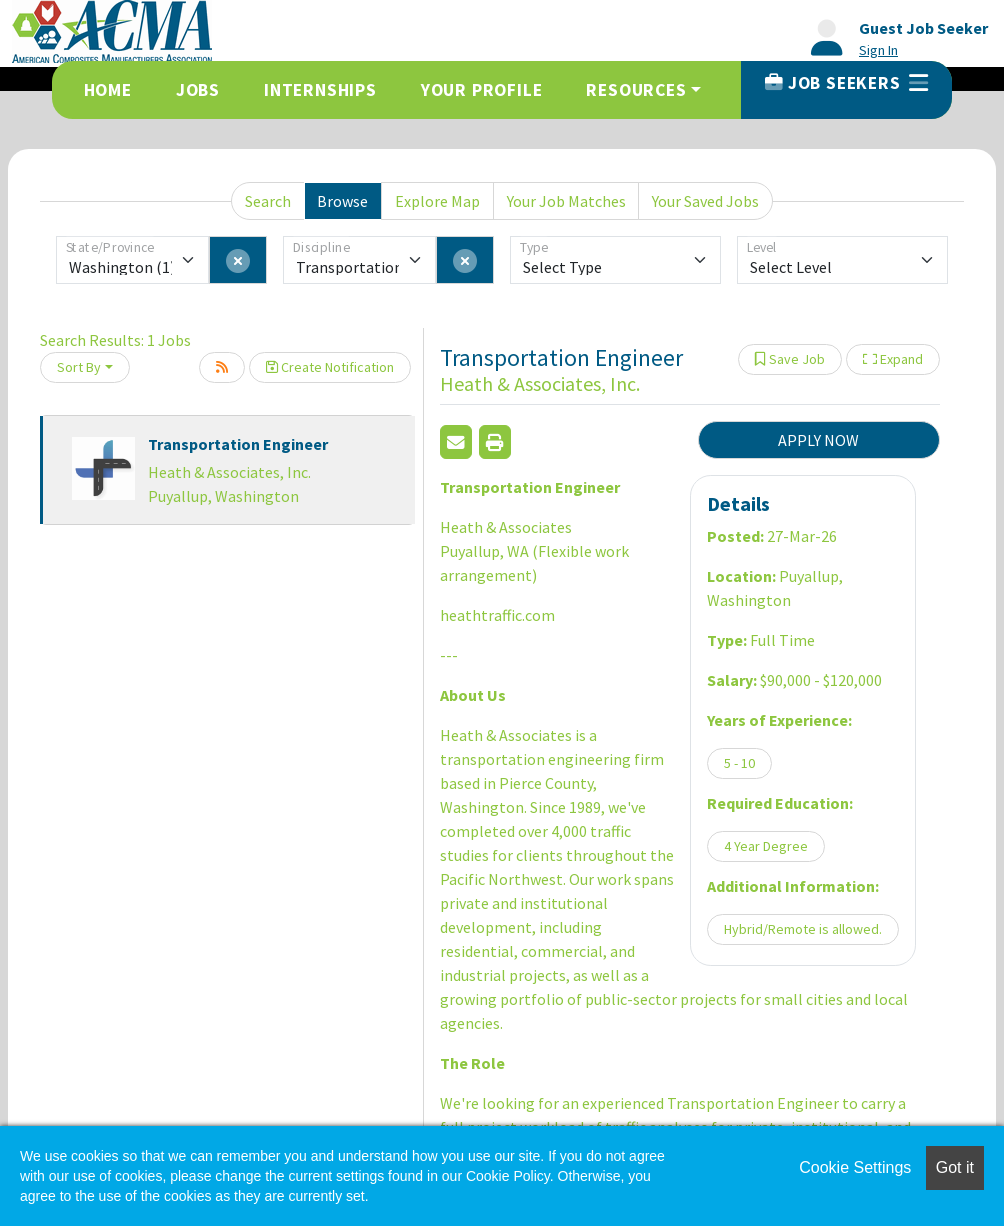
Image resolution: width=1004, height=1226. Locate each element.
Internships (320, 90)
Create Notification (330, 367)
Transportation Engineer (238, 444)
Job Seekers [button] (846, 83)
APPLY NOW (818, 440)
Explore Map (437, 201)
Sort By (79, 367)
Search (268, 201)
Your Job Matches (566, 201)
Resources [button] (636, 90)
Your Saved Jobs (705, 201)
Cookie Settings (855, 1167)
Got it (955, 1167)
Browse (342, 201)
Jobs (198, 90)
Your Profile (482, 90)
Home (108, 90)
